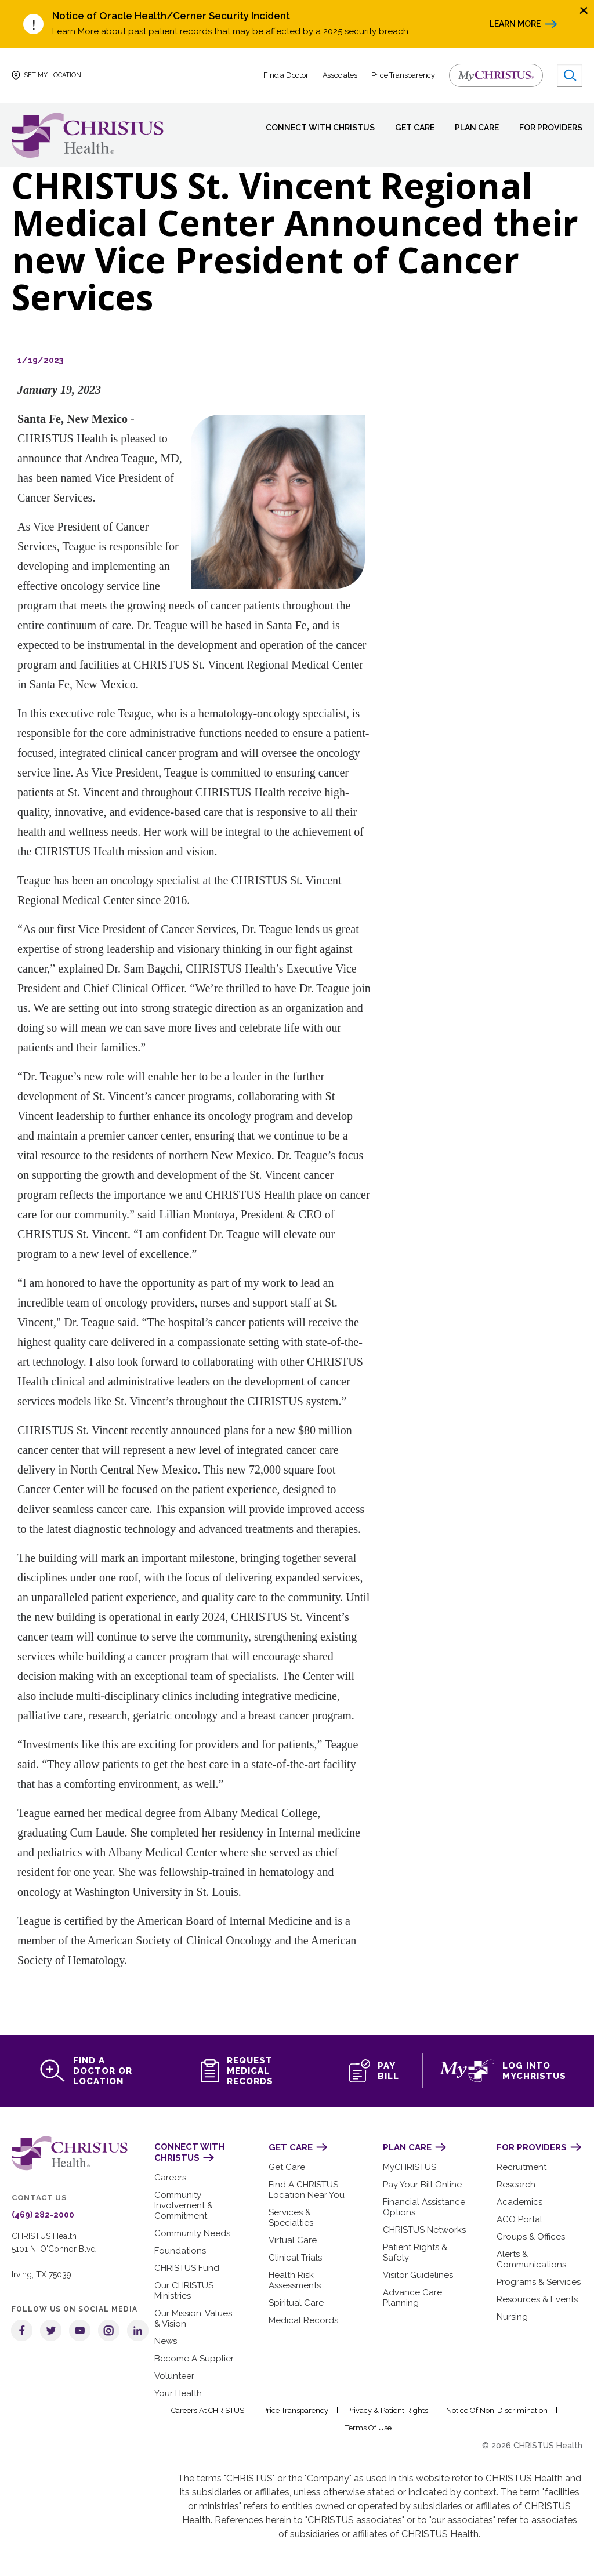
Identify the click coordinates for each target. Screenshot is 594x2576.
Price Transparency (403, 75)
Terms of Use (368, 2427)
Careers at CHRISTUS (211, 2410)
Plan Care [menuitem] (471, 128)
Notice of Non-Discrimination (497, 2410)
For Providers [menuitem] (548, 128)
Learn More (513, 23)
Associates (340, 75)
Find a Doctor (287, 75)
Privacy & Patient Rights (390, 2410)
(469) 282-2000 (39, 2214)
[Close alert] (583, 10)
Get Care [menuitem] (406, 128)
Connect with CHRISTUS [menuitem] (311, 128)
